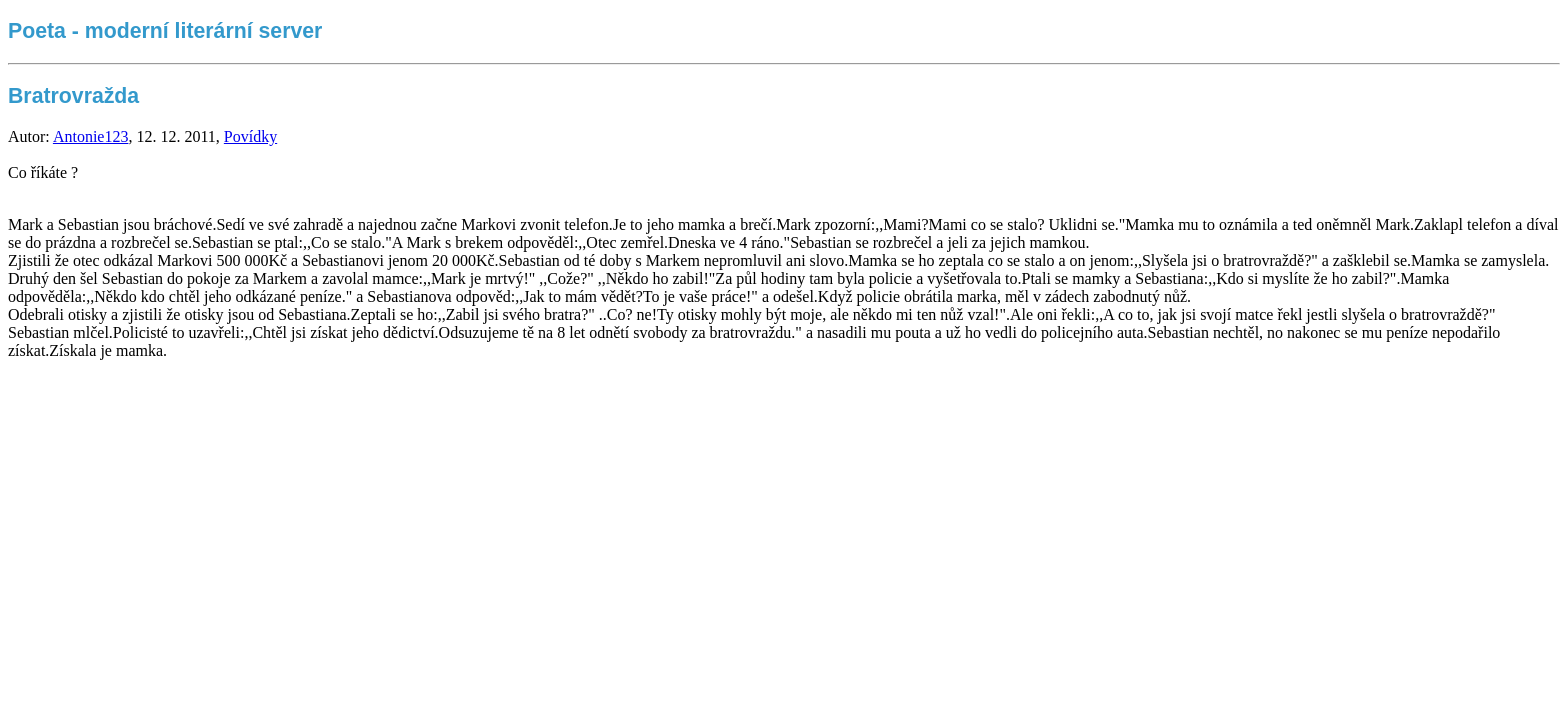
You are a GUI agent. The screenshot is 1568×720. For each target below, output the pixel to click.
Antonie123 (91, 136)
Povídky (250, 136)
